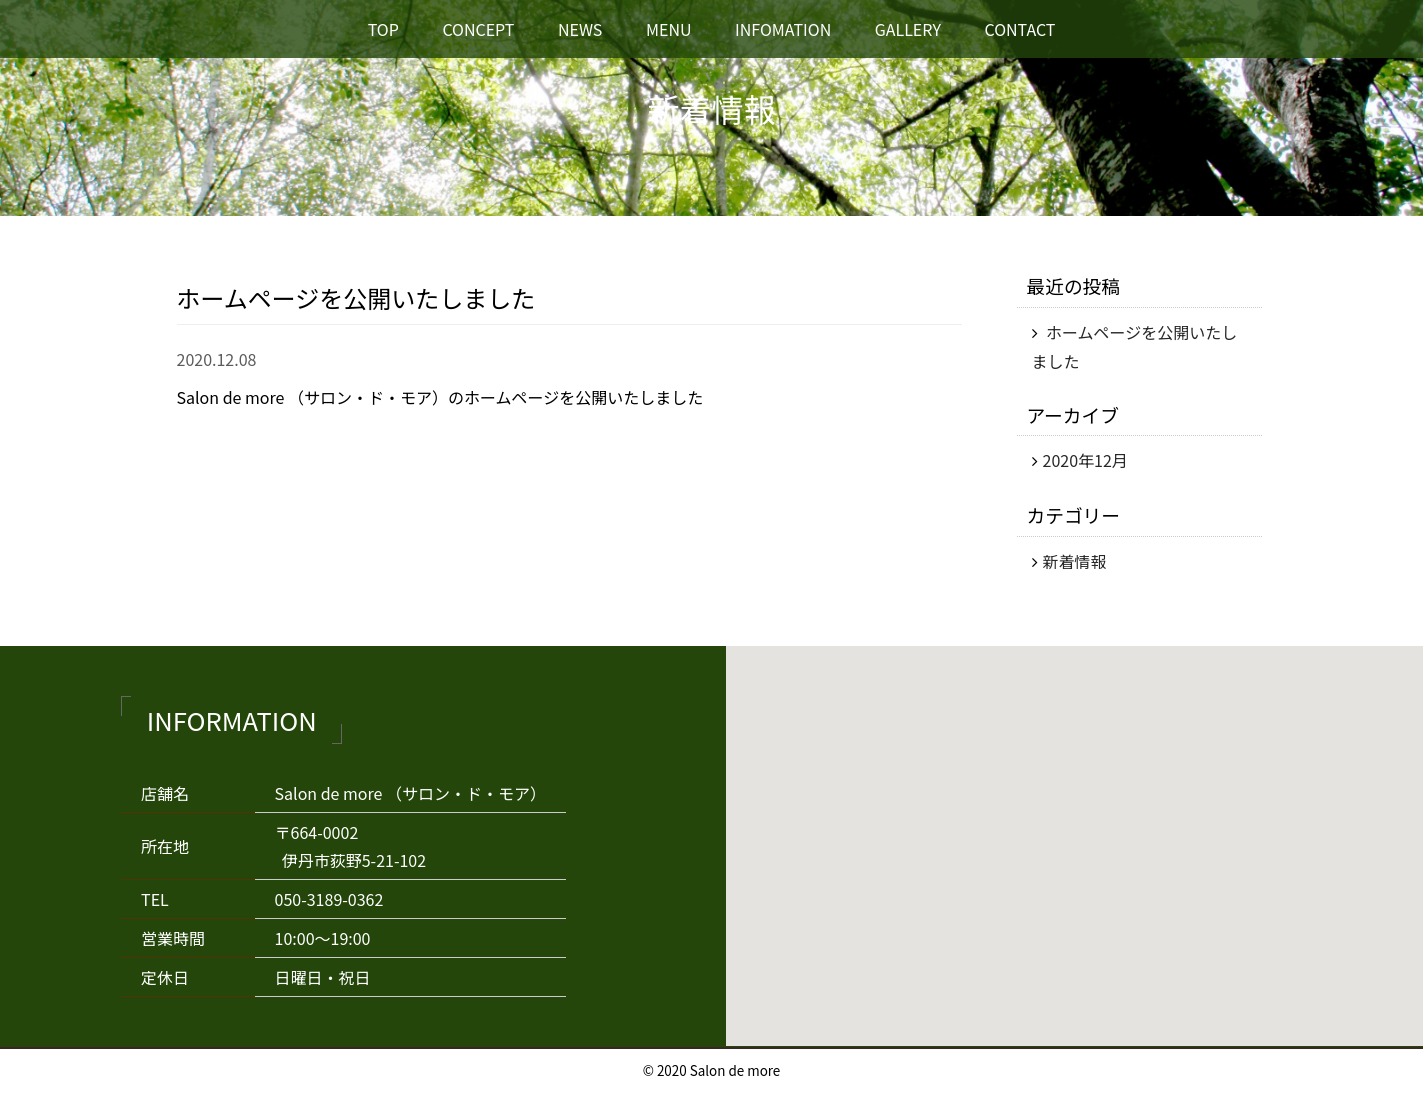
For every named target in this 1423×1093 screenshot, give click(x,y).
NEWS (580, 29)
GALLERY (908, 29)
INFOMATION (783, 29)
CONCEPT (478, 29)
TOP (383, 29)
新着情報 (1075, 561)
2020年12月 (1085, 460)
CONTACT (1019, 29)
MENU (669, 29)
